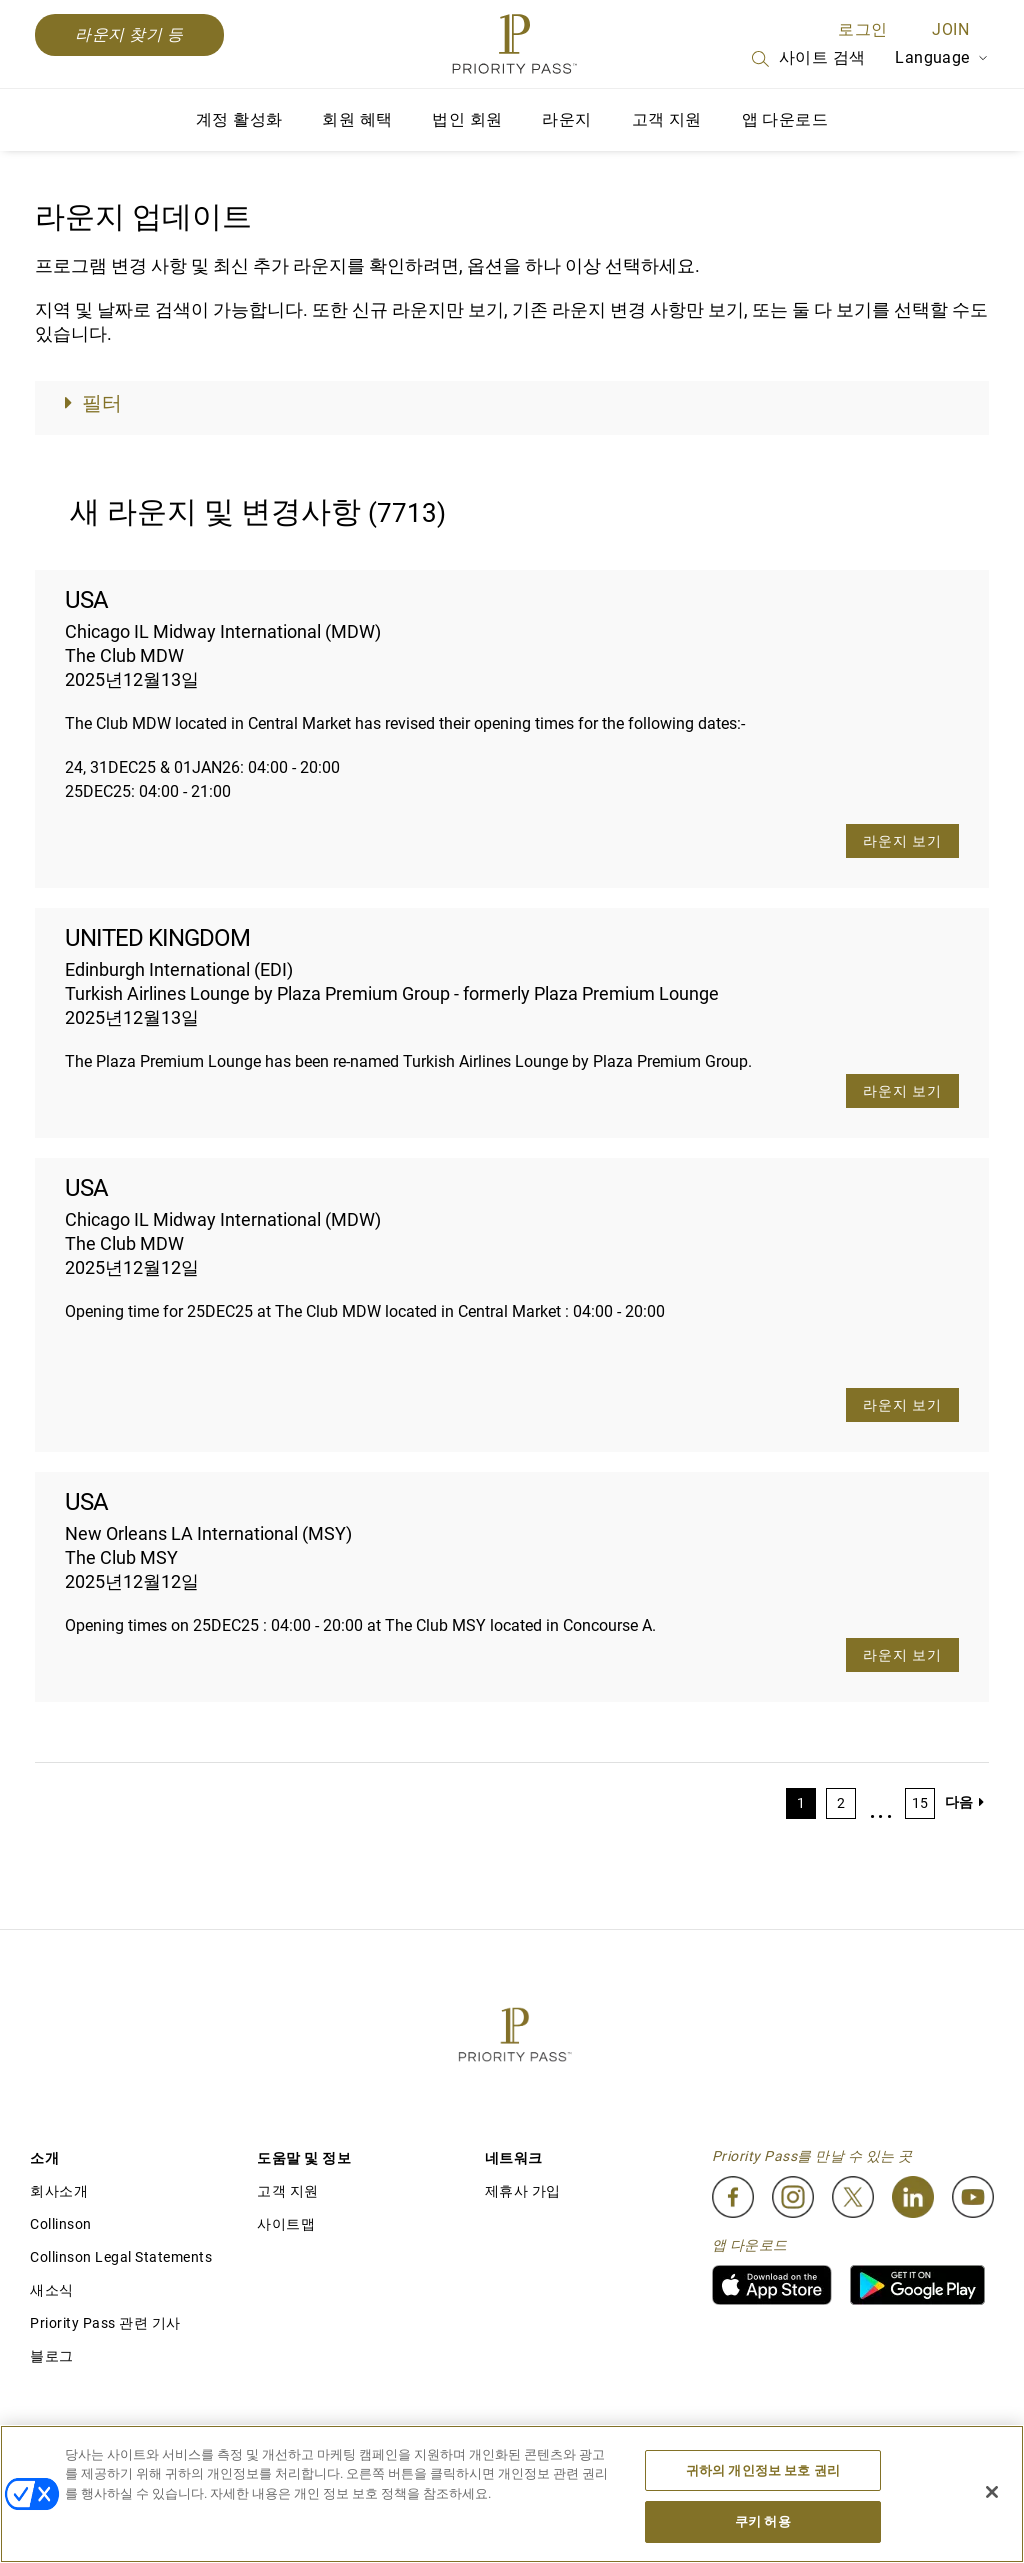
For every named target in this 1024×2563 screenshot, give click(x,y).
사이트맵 (286, 2224)
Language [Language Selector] (942, 57)
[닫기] (992, 2492)
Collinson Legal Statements (121, 2257)
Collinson (61, 2224)
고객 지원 (667, 119)
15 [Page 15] (920, 1803)
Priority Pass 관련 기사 (105, 2323)
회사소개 (59, 2191)
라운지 (566, 119)
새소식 (52, 2290)
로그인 (862, 29)
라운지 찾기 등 (129, 34)
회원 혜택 (357, 119)
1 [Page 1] (801, 1803)
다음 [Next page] (964, 1802)
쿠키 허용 (763, 2521)
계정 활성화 (239, 119)
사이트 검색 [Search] (807, 59)
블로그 (52, 2356)
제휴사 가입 (523, 2191)
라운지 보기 (902, 841)
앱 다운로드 (785, 119)
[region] (512, 2494)
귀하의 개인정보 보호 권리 (763, 2470)
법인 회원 (467, 119)
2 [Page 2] (841, 1803)
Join (950, 29)
